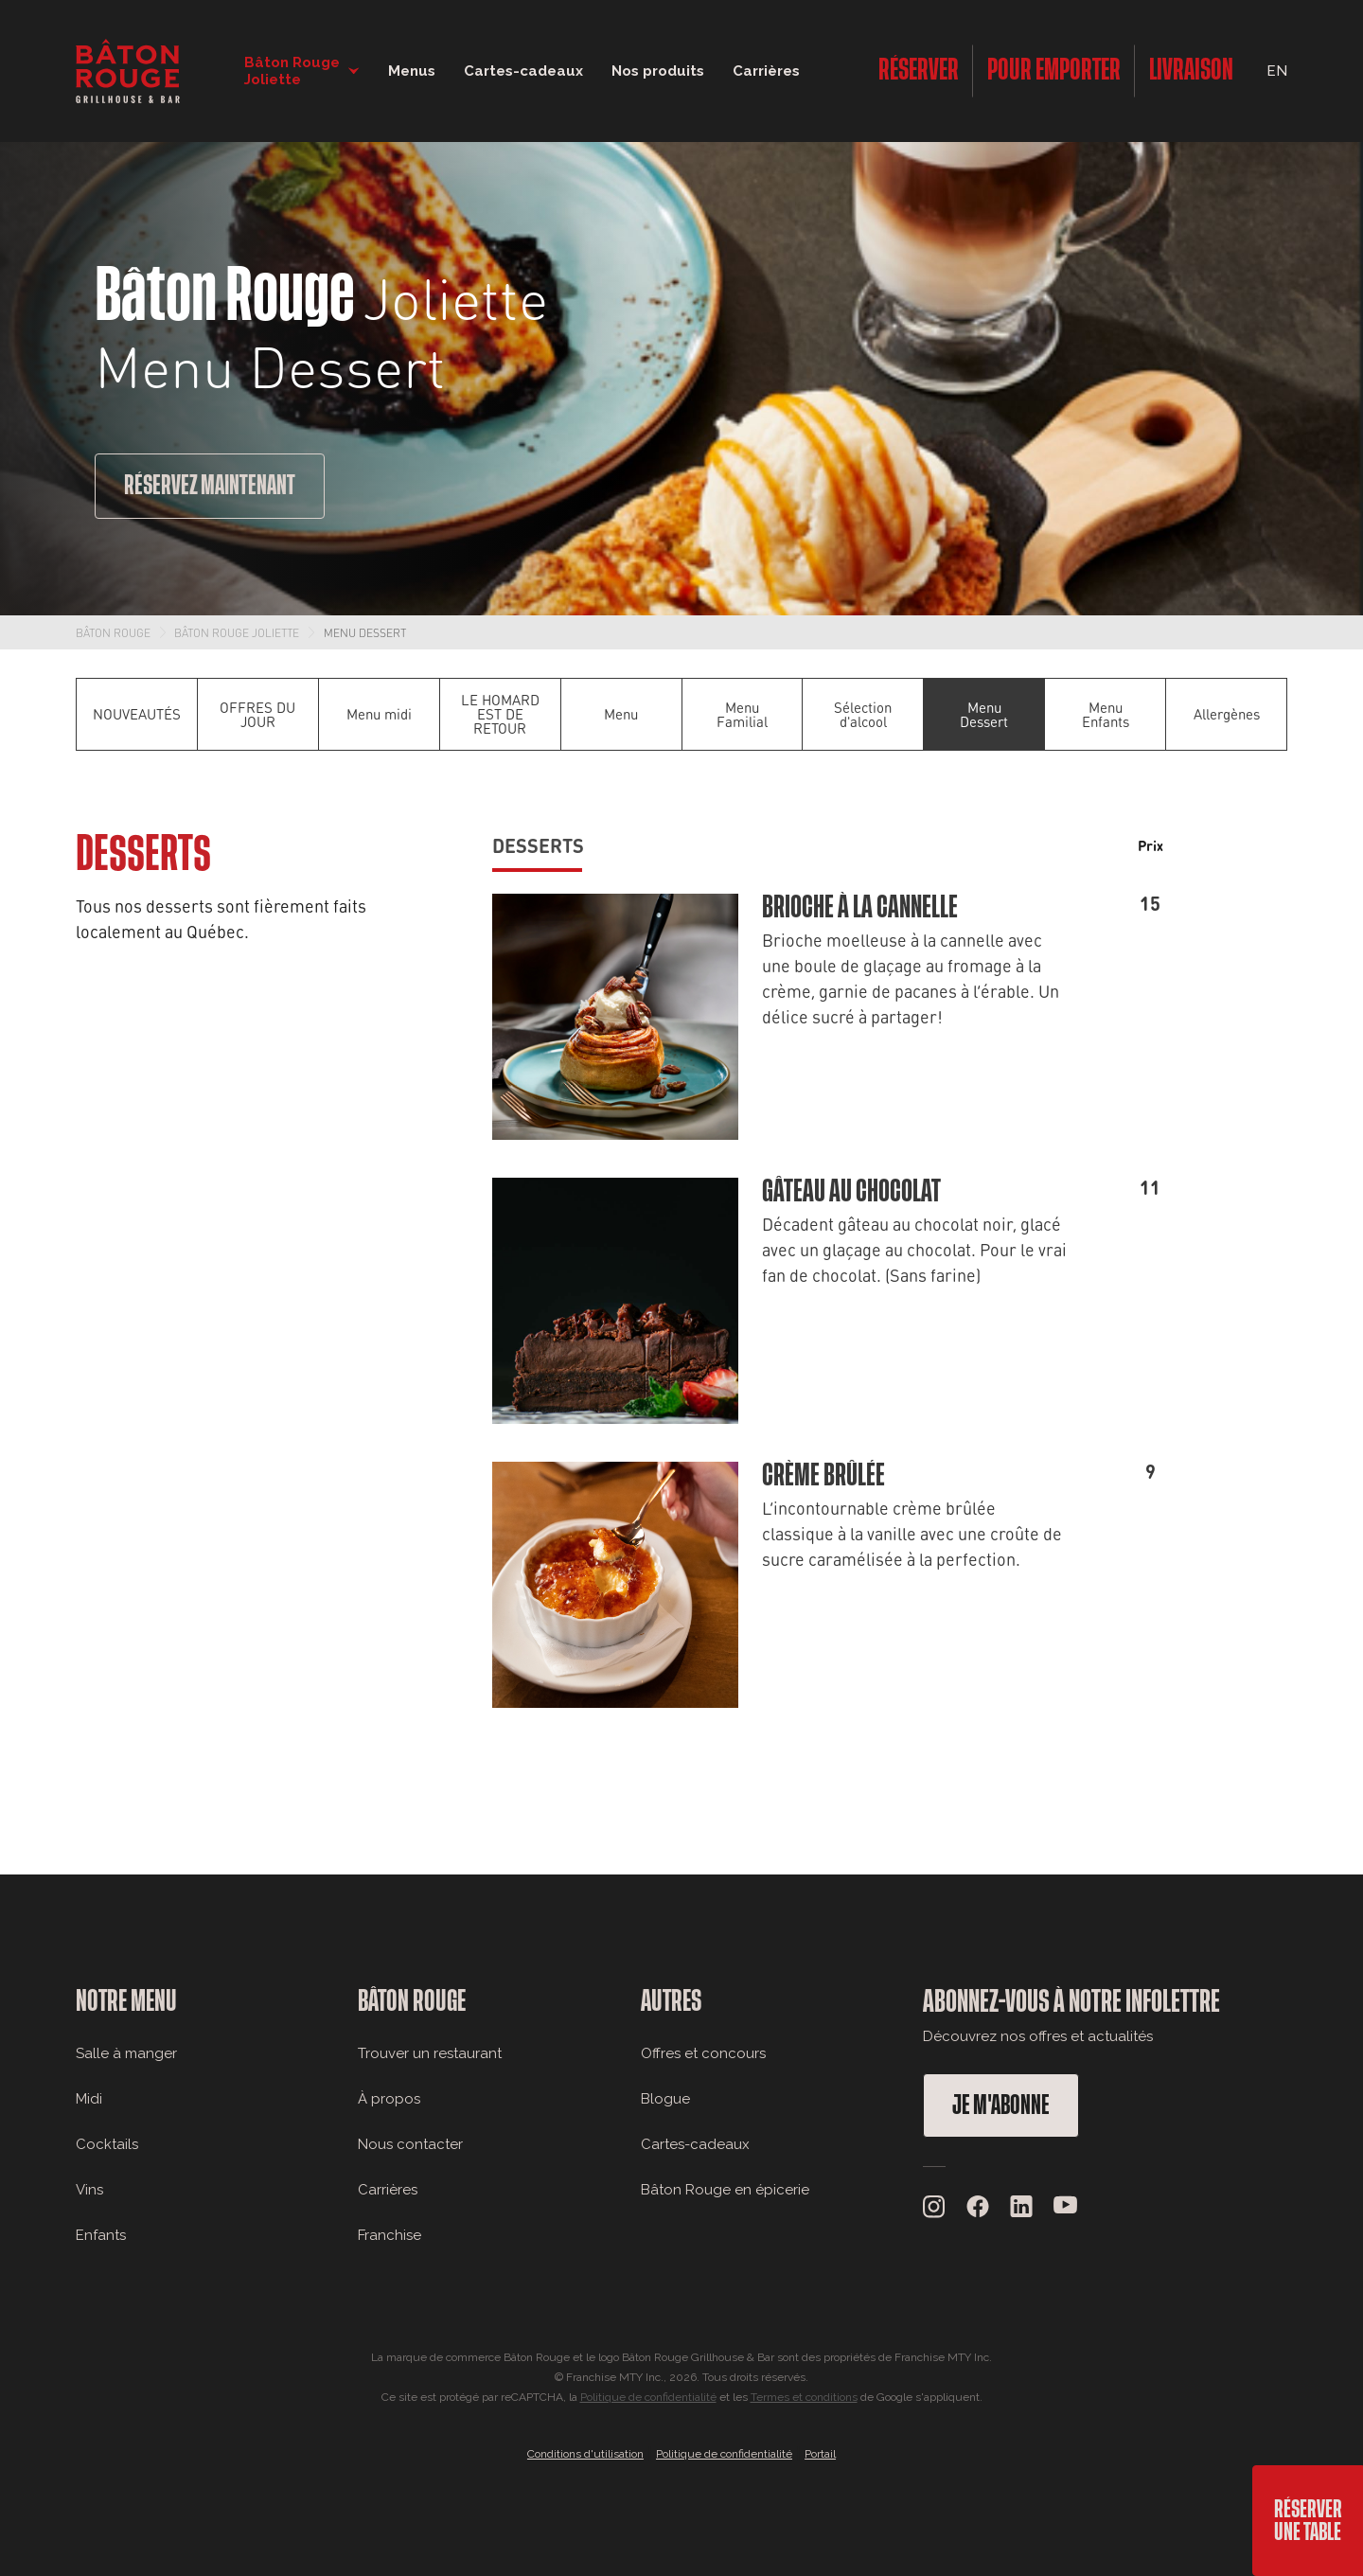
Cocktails (107, 2144)
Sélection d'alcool (863, 714)
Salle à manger (126, 2053)
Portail (820, 2454)
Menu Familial (742, 714)
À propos (389, 2098)
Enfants (101, 2235)
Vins (89, 2189)
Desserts (538, 845)
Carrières (766, 71)
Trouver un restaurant (430, 2053)
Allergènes (1227, 713)
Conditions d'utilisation (585, 2454)
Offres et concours (703, 2053)
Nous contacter (410, 2144)
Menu (621, 713)
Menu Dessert (365, 632)
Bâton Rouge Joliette (236, 632)
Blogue (665, 2098)
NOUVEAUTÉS (137, 713)
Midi (89, 2098)
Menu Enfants (1105, 714)
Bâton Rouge (113, 632)
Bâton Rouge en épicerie (725, 2189)
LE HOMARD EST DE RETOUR (500, 713)
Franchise (389, 2235)
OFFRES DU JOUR (257, 714)
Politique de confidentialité (648, 2397)
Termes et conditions (804, 2397)
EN (1276, 71)
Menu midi (379, 713)
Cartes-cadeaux (695, 2144)
